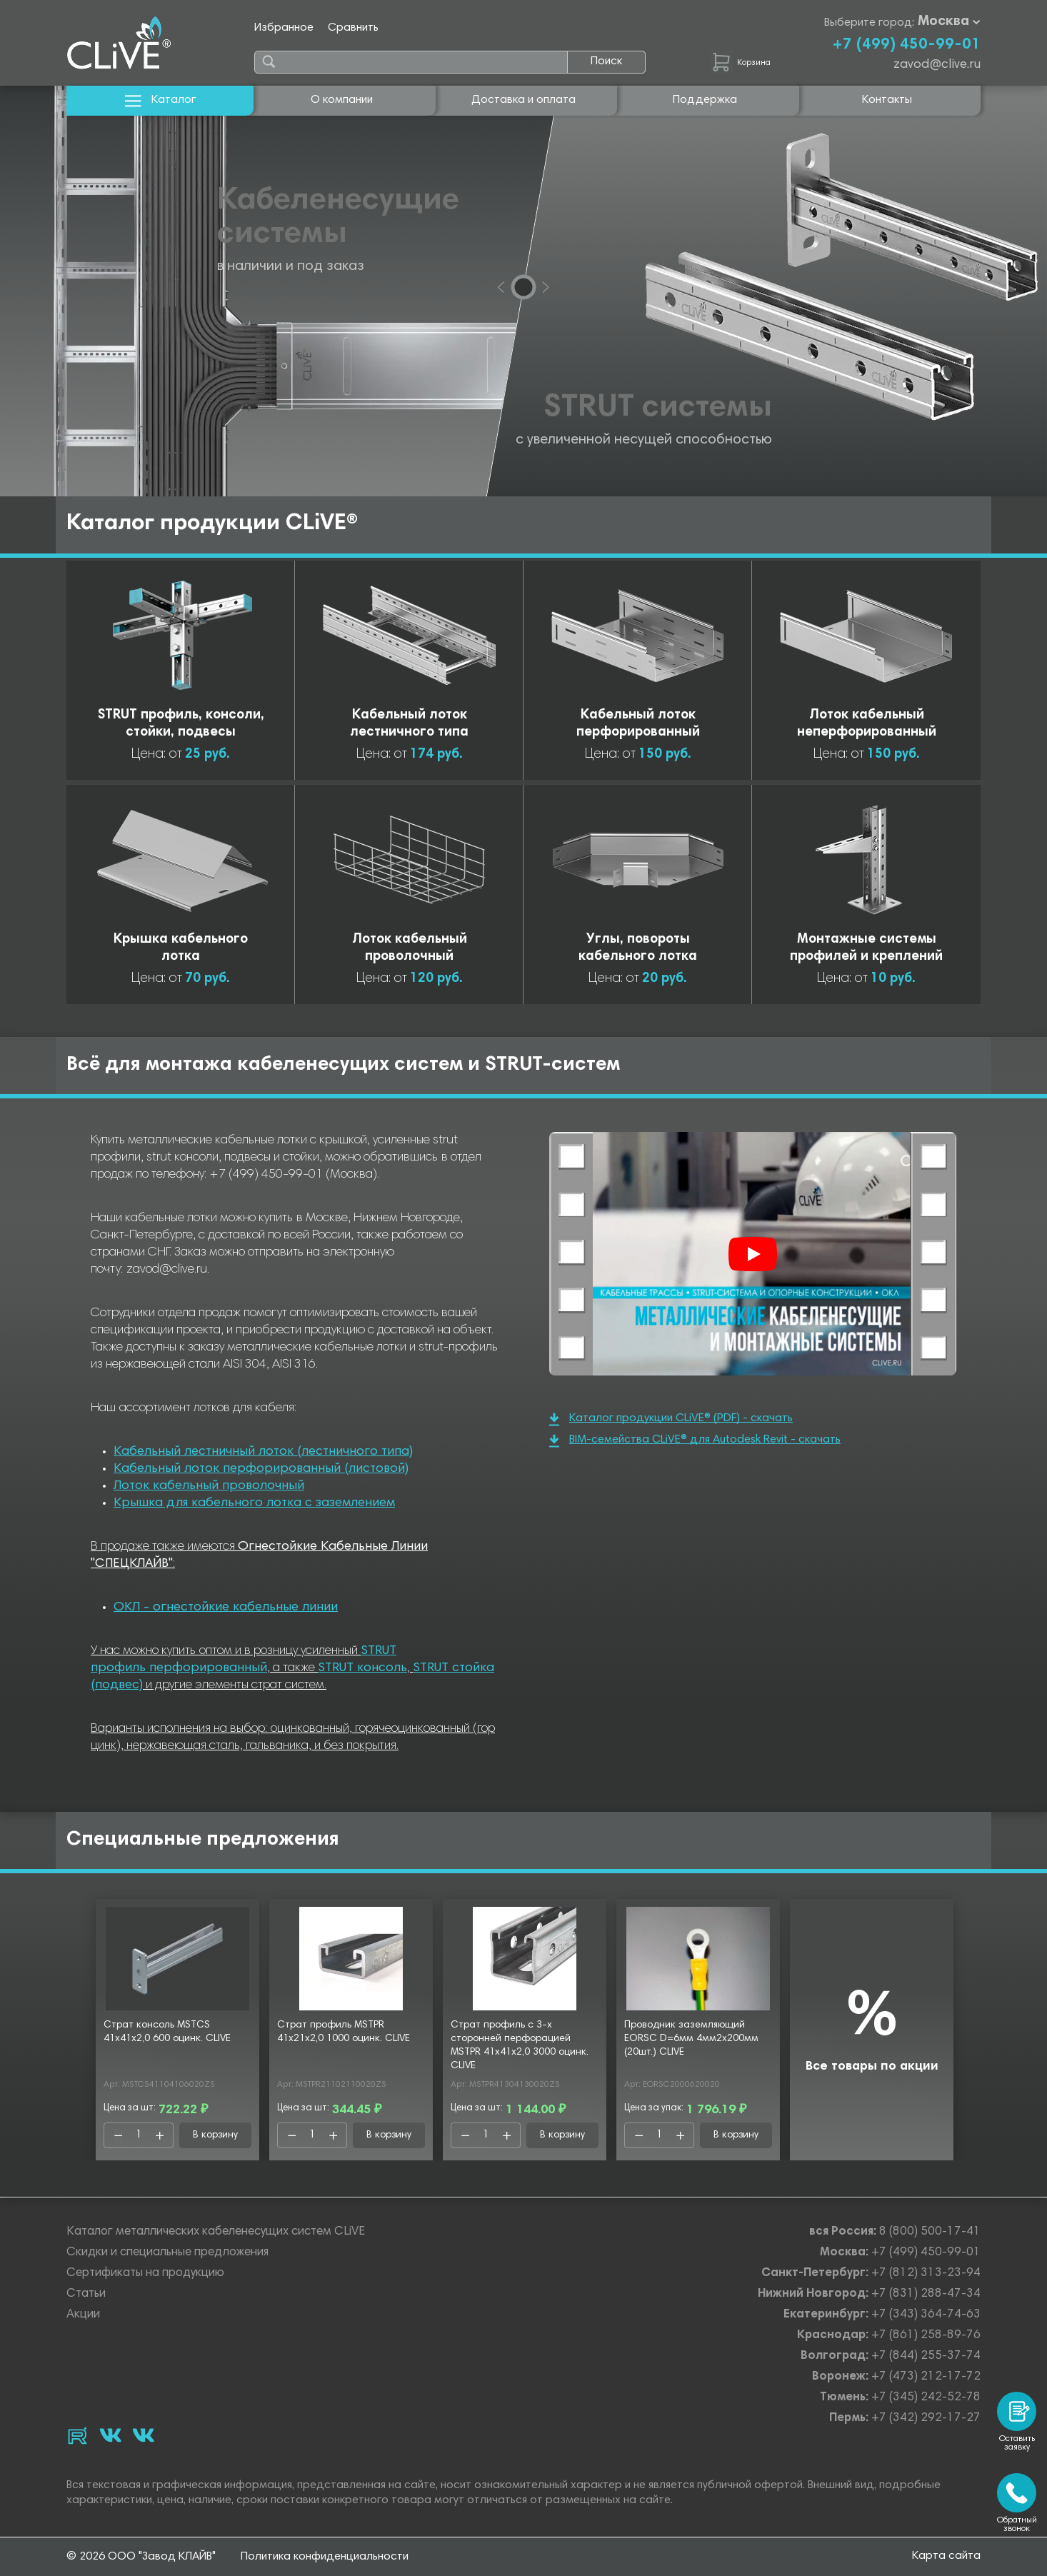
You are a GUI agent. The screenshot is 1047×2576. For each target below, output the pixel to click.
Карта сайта (946, 2556)
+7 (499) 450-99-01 (906, 45)
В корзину (215, 2135)
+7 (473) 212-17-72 (926, 2377)
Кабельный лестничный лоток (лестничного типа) (263, 1451)
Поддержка (705, 100)
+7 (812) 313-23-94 (926, 2273)
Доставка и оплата (523, 100)
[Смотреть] (752, 1254)
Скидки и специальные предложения (167, 2253)
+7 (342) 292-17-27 (926, 2418)
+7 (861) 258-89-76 (926, 2336)
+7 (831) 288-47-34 (926, 2294)
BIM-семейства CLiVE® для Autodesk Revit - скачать (695, 1441)
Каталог (160, 100)
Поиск (606, 61)
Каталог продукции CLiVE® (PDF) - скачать (671, 1419)
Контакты (887, 100)
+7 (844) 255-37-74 (926, 2356)
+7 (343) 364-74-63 (926, 2315)
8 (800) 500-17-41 (930, 2232)
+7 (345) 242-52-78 (926, 2398)
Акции (83, 2315)
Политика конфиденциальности (325, 2556)
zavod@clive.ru (937, 65)
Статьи (86, 2294)
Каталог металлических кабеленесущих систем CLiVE (215, 2232)
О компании (342, 100)
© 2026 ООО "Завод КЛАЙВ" (141, 2556)
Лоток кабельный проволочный (209, 1486)
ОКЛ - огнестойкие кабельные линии (226, 1607)
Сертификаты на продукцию (145, 2273)
